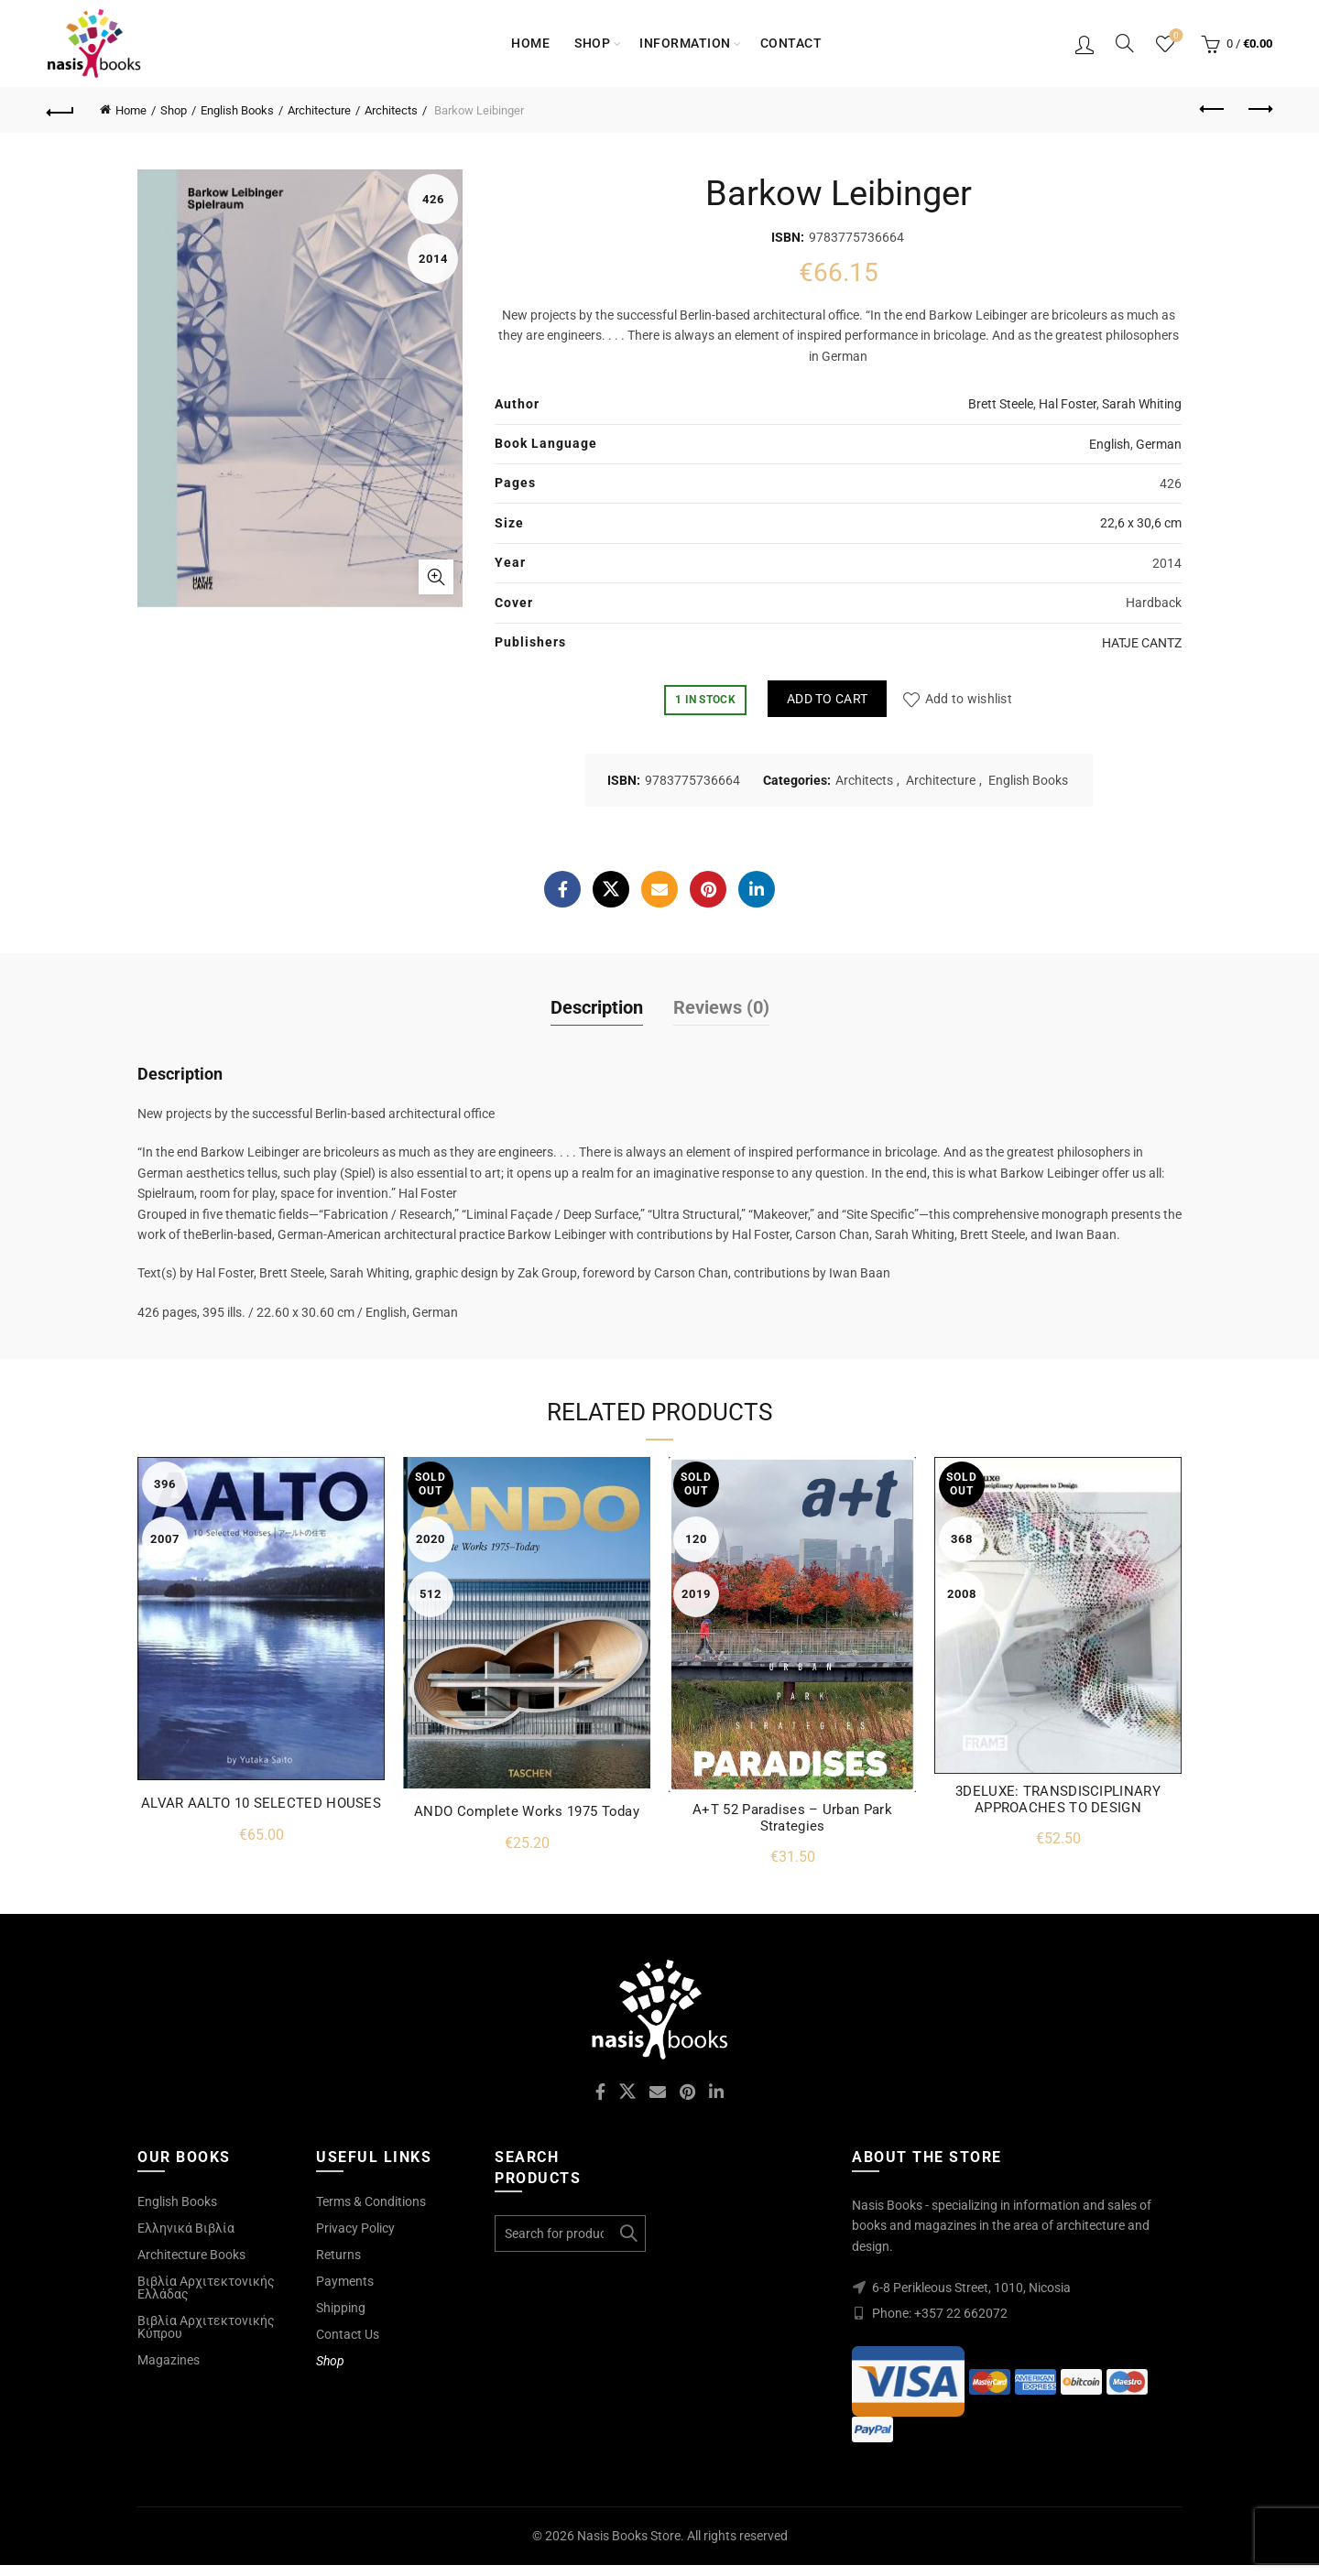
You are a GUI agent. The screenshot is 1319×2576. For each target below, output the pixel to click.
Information (685, 43)
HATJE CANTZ (1142, 643)
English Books (237, 110)
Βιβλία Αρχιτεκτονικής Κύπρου (206, 2327)
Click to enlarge (436, 577)
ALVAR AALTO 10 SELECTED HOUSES (261, 1803)
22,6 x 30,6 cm (1141, 523)
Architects (391, 110)
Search (627, 2233)
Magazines (168, 2360)
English (1109, 444)
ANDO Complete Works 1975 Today (526, 1811)
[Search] (1124, 43)
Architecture (319, 110)
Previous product (1213, 109)
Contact (791, 43)
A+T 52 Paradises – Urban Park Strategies (792, 1817)
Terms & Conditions (371, 2201)
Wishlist (1175, 36)
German (1159, 444)
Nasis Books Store (629, 2535)
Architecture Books (191, 2254)
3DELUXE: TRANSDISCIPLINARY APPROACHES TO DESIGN (1058, 1799)
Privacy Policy (355, 2228)
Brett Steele (1000, 404)
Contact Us (347, 2334)
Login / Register (1084, 44)
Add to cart (827, 698)
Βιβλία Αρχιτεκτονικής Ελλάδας (206, 2287)
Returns (338, 2254)
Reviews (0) (721, 1007)
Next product (1259, 109)
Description (596, 1007)
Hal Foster (1067, 404)
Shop (592, 43)
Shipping (340, 2307)
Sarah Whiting (1142, 404)
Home (530, 43)
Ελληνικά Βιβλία (185, 2228)
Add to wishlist (969, 698)
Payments (345, 2281)
